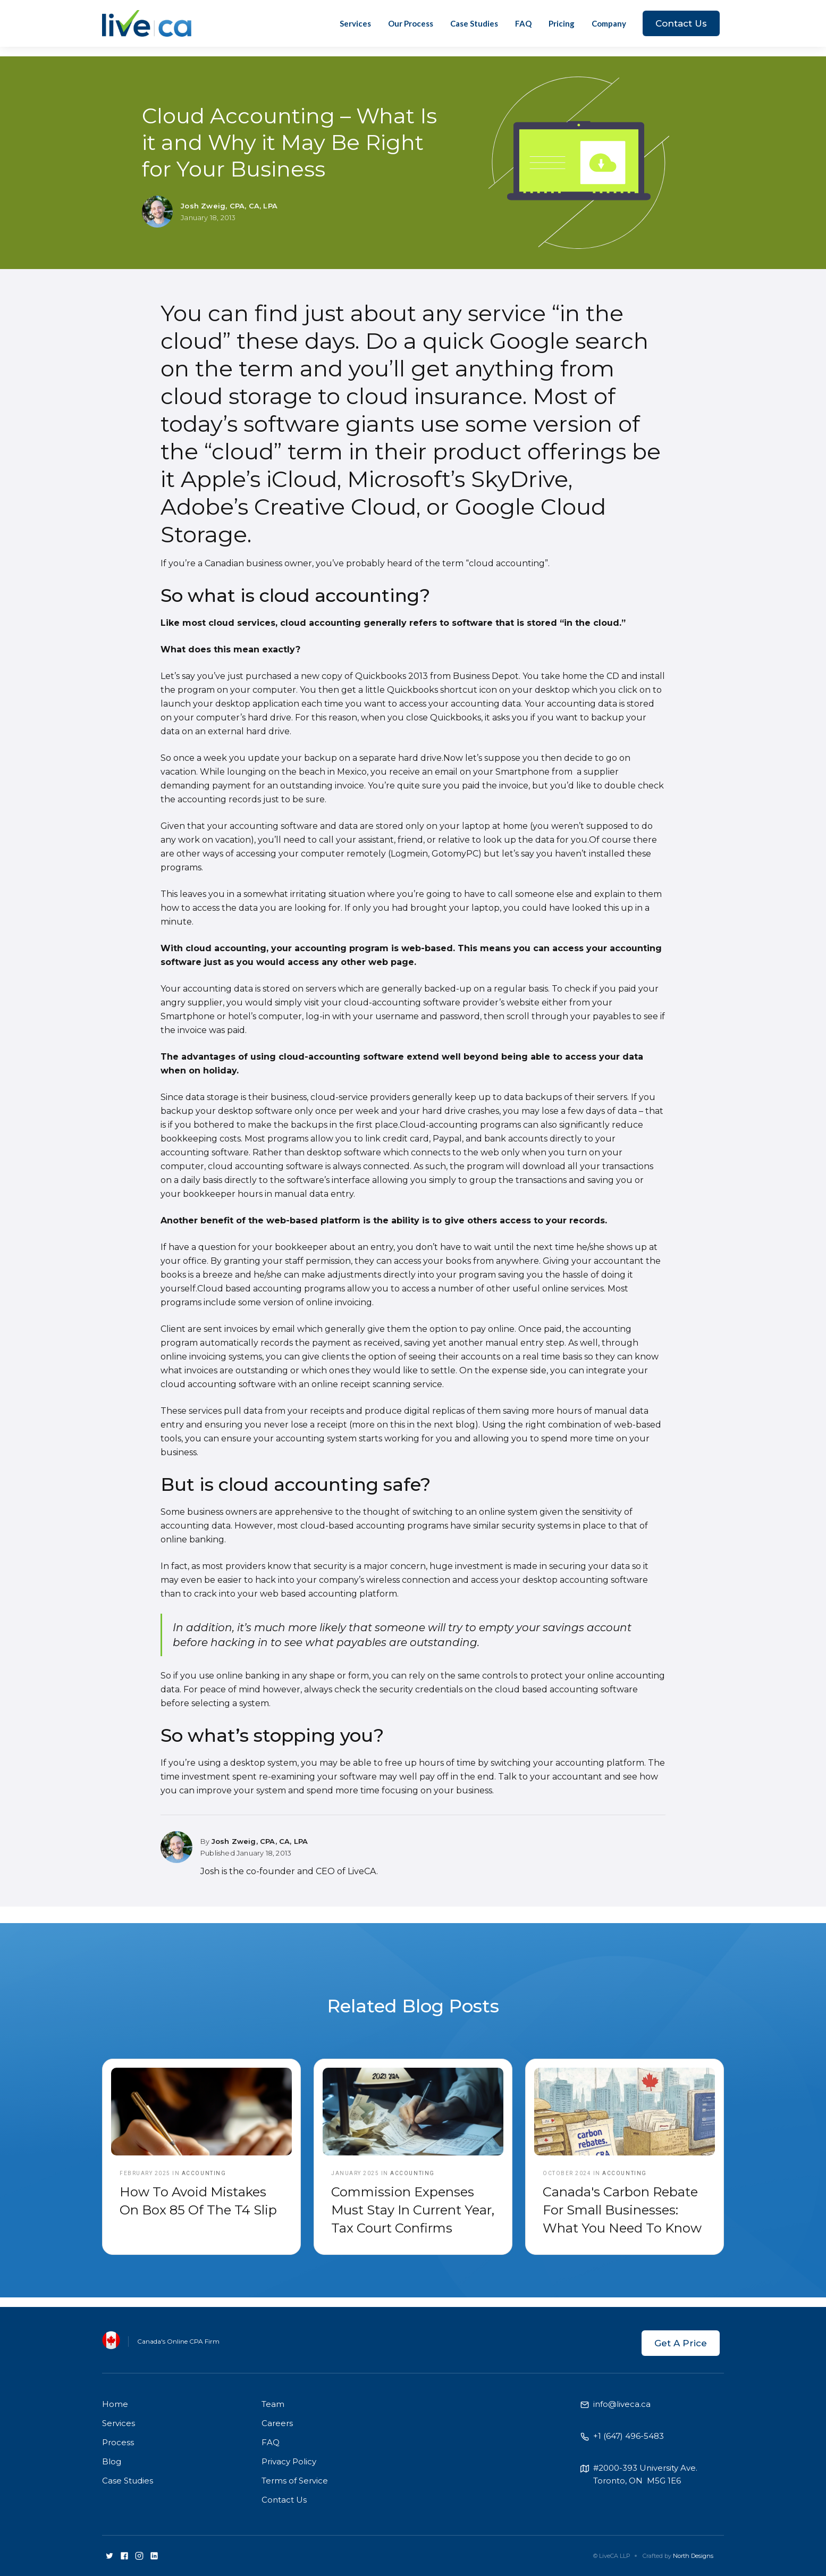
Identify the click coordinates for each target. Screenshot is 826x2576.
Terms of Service (295, 2481)
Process (118, 2442)
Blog (111, 2461)
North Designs (693, 2556)
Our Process (410, 23)
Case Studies (474, 23)
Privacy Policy (289, 2461)
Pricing (562, 23)
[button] (609, 23)
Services (355, 23)
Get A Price (680, 2343)
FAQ (523, 23)
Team (273, 2404)
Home (115, 2404)
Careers (277, 2423)
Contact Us (681, 23)
